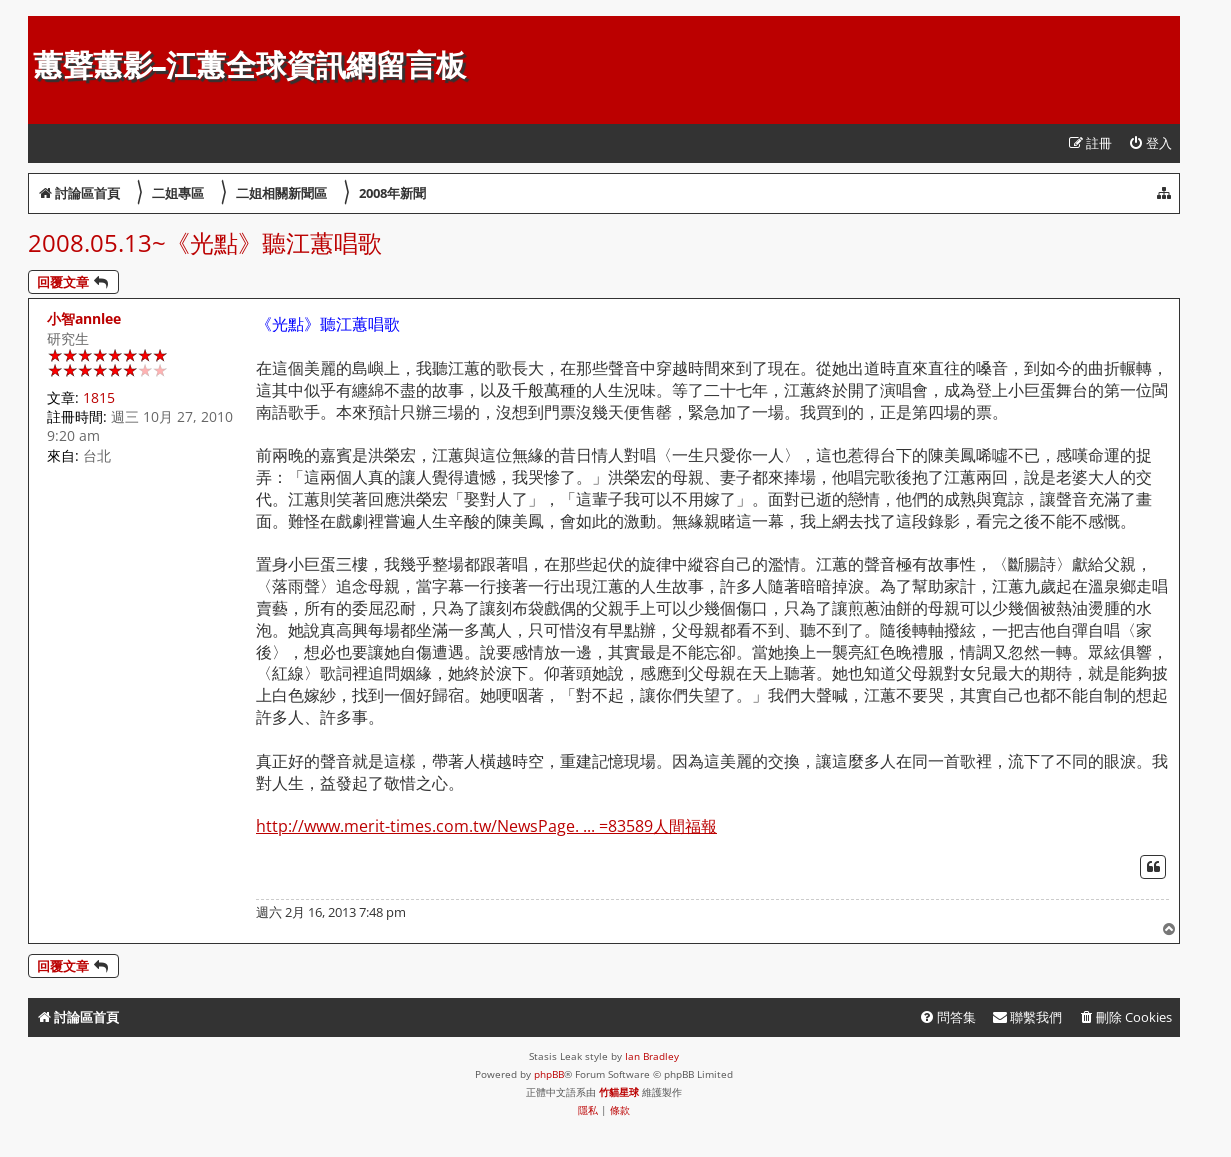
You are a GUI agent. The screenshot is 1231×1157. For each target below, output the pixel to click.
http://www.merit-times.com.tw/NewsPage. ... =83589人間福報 (486, 826)
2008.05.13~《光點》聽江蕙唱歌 (205, 242)
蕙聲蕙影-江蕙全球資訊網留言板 (249, 65)
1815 (99, 397)
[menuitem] (1150, 143)
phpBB (549, 1074)
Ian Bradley (652, 1056)
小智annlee (84, 318)
